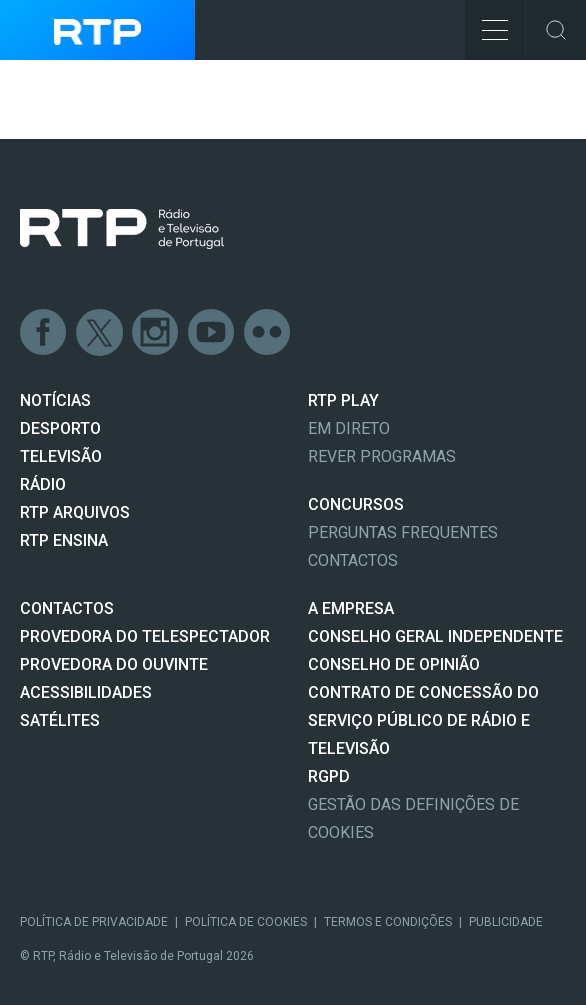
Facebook (44, 333)
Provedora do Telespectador (145, 636)
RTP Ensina (64, 540)
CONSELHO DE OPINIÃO (394, 664)
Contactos (353, 560)
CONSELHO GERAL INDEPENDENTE (435, 636)
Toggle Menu (486, 23)
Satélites (60, 720)
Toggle (556, 30)
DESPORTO (60, 428)
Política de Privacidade (94, 922)
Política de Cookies (246, 922)
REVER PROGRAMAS (382, 456)
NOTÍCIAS (55, 400)
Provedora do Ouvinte (114, 664)
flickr (268, 333)
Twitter (100, 333)
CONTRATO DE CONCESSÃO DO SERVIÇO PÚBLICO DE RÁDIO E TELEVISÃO (423, 720)
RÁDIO (43, 484)
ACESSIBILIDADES (86, 692)
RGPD (329, 776)
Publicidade (506, 922)
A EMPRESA (351, 608)
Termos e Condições (388, 922)
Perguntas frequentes (403, 532)
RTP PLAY (343, 400)
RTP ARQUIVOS (75, 512)
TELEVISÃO (61, 456)
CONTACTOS (67, 608)
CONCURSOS (356, 504)
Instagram (156, 333)
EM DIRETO (349, 428)
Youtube (212, 333)
